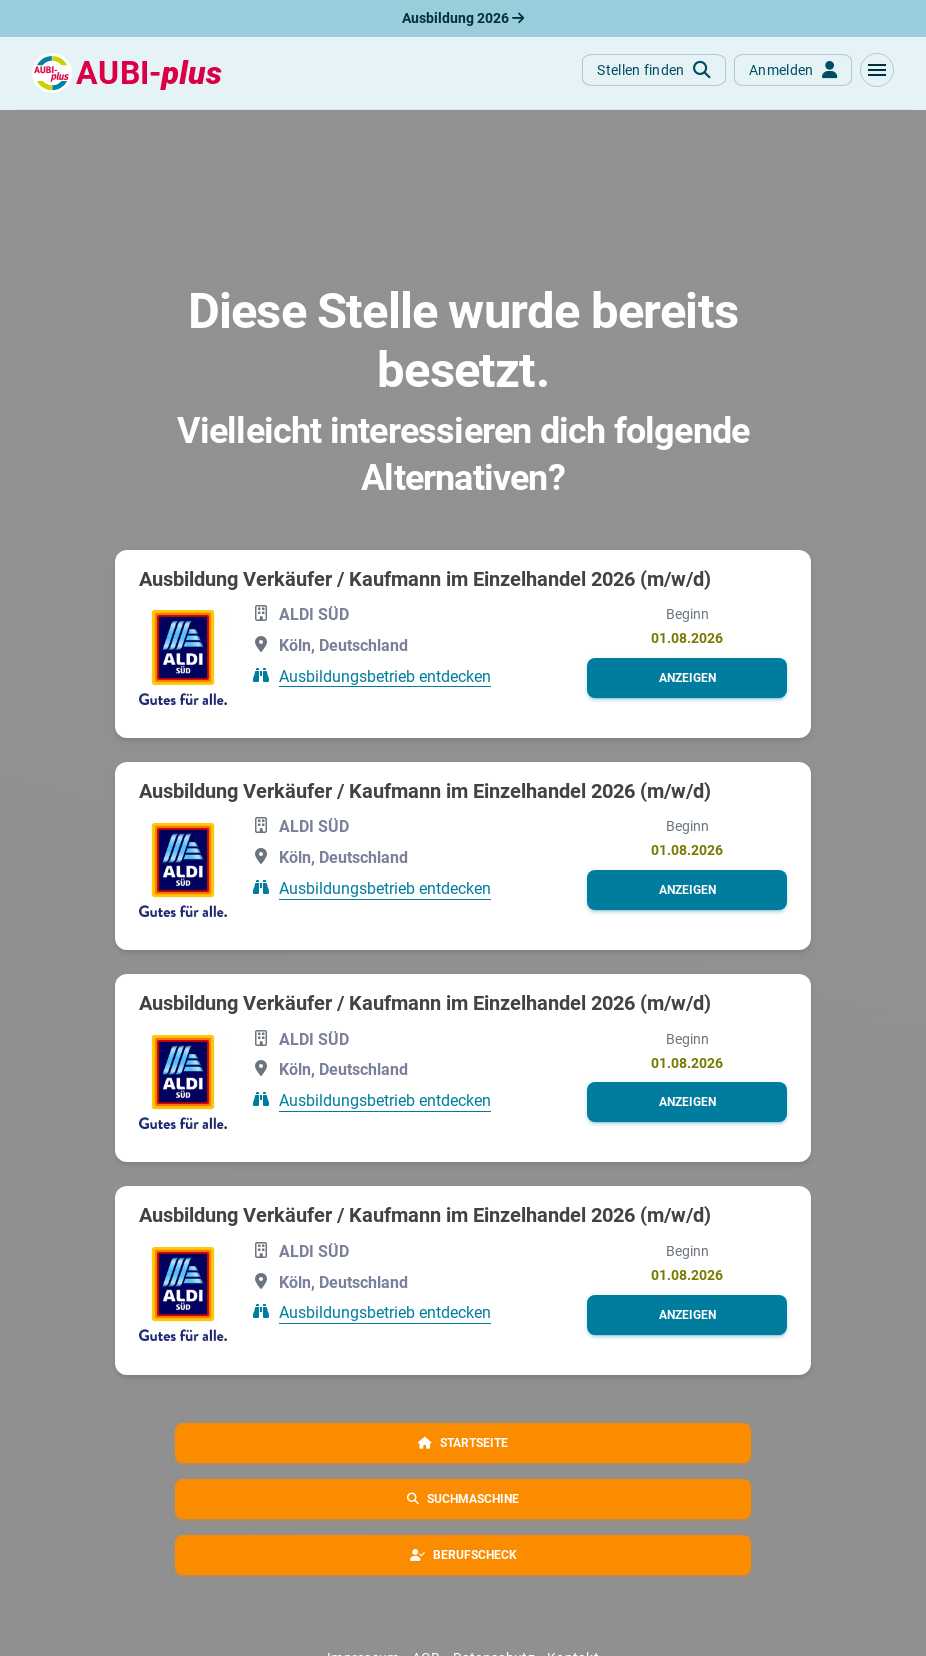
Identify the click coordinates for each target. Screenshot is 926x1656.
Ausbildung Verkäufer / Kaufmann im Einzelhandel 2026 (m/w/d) (425, 579)
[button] (877, 70)
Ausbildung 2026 (463, 18)
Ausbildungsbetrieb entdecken (385, 675)
